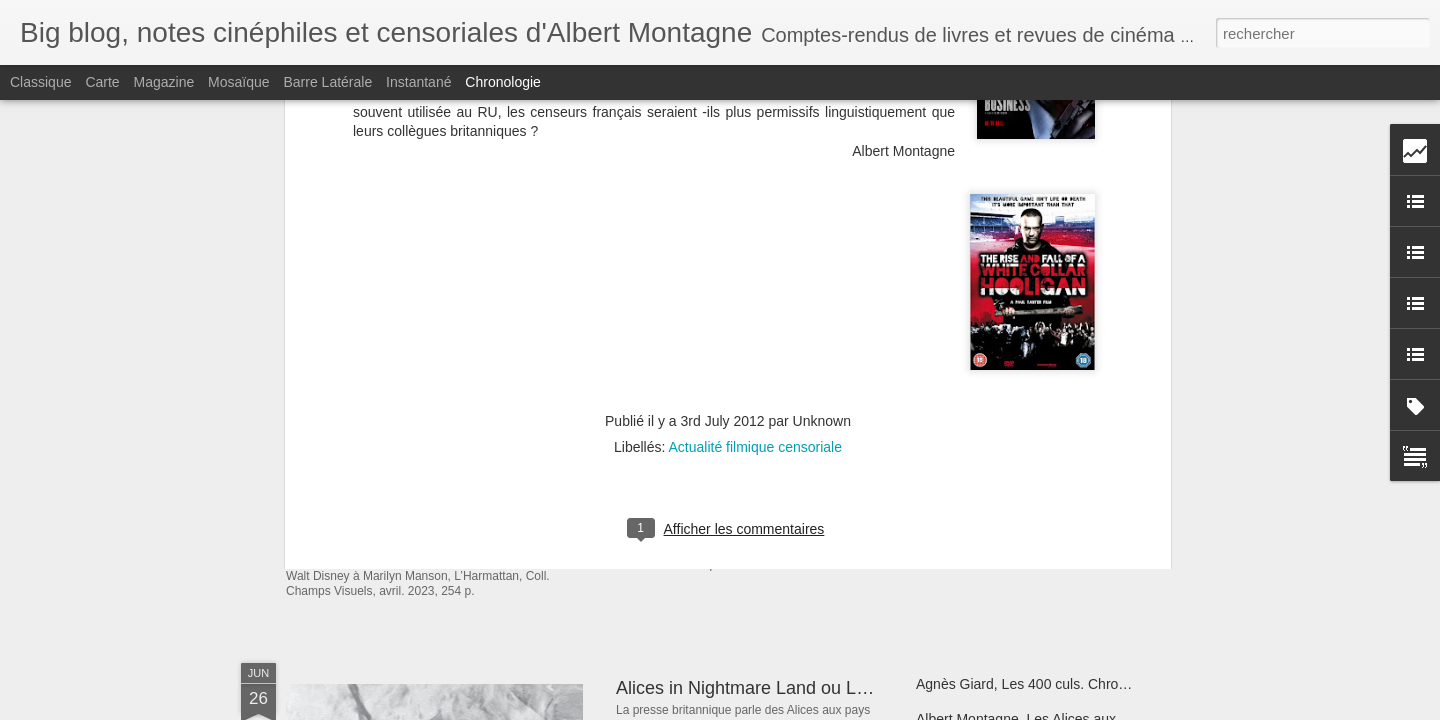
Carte (102, 82)
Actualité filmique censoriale (755, 191)
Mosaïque (238, 82)
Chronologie (503, 82)
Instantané (418, 82)
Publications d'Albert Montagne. (454, 464)
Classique (40, 82)
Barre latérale (327, 82)
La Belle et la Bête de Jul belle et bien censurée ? (813, 499)
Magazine (164, 82)
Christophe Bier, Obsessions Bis (1016, 462)
